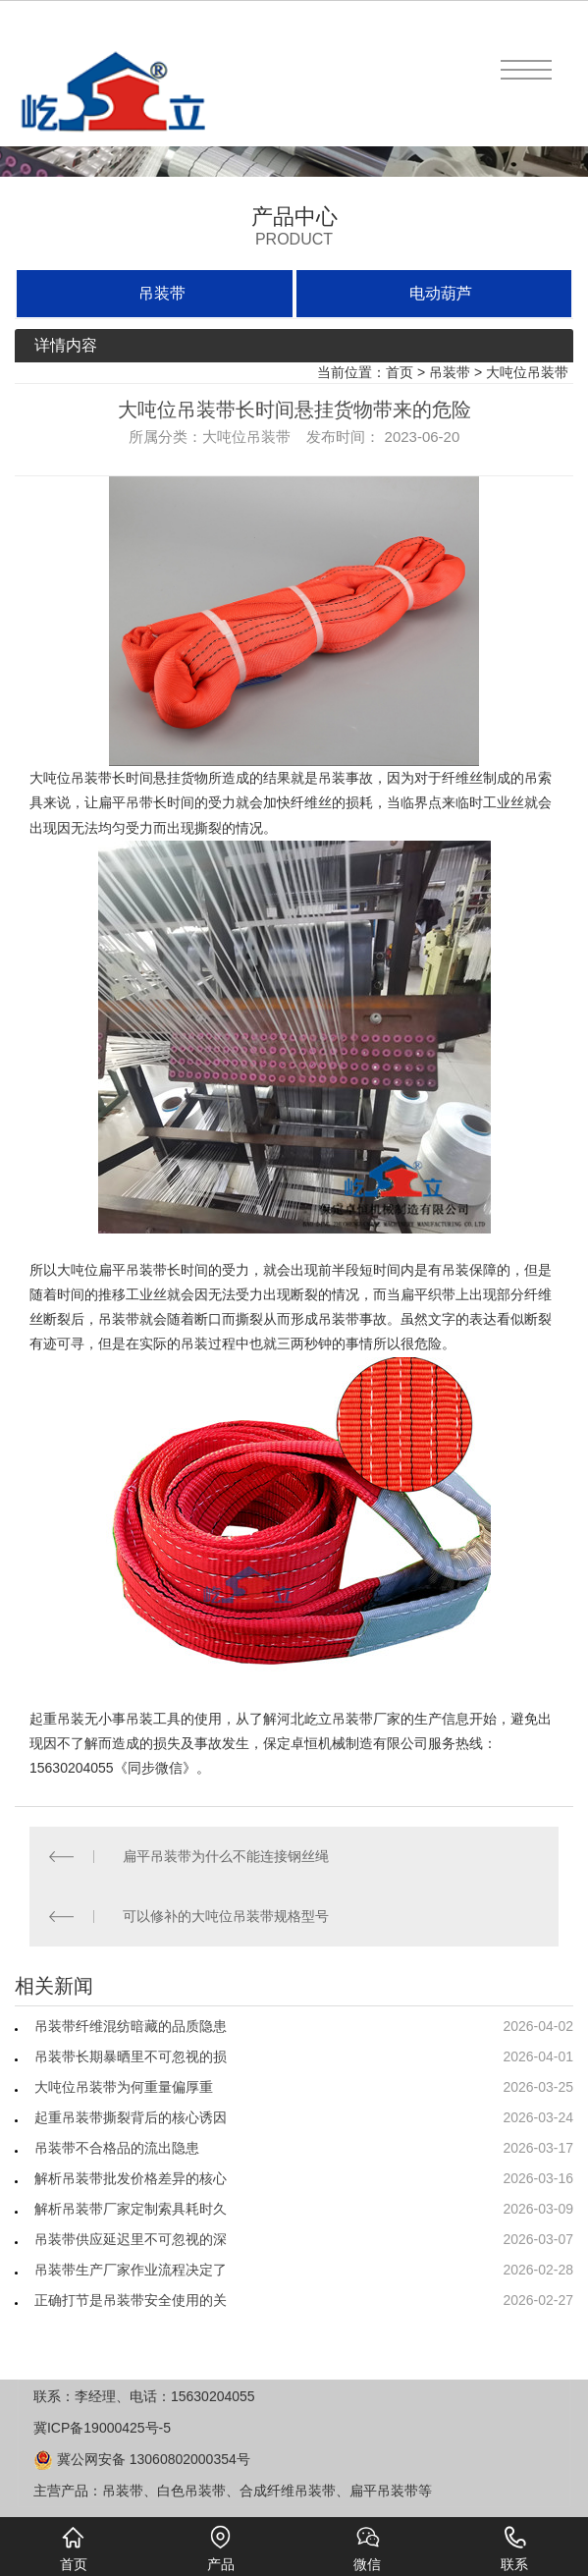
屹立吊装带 (338, 1718)
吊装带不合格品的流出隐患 (116, 2148)
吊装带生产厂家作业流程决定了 (130, 2269)
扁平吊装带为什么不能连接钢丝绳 (226, 1856)
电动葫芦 (440, 293)
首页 (399, 372)
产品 (221, 2548)
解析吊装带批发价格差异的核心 (130, 2178)
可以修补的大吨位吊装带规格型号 (226, 1916)
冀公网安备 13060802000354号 (141, 2459)
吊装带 (162, 293)
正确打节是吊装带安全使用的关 (130, 2300)
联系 (514, 2548)
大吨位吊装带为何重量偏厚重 (123, 2087)
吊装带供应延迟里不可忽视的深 (130, 2239)
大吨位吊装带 (527, 372)
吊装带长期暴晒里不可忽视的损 (130, 2056)
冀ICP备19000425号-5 (102, 2428)
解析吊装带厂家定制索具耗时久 (130, 2209)
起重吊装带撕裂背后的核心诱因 (130, 2117)
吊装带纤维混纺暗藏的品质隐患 (130, 2026)
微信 (367, 2548)
